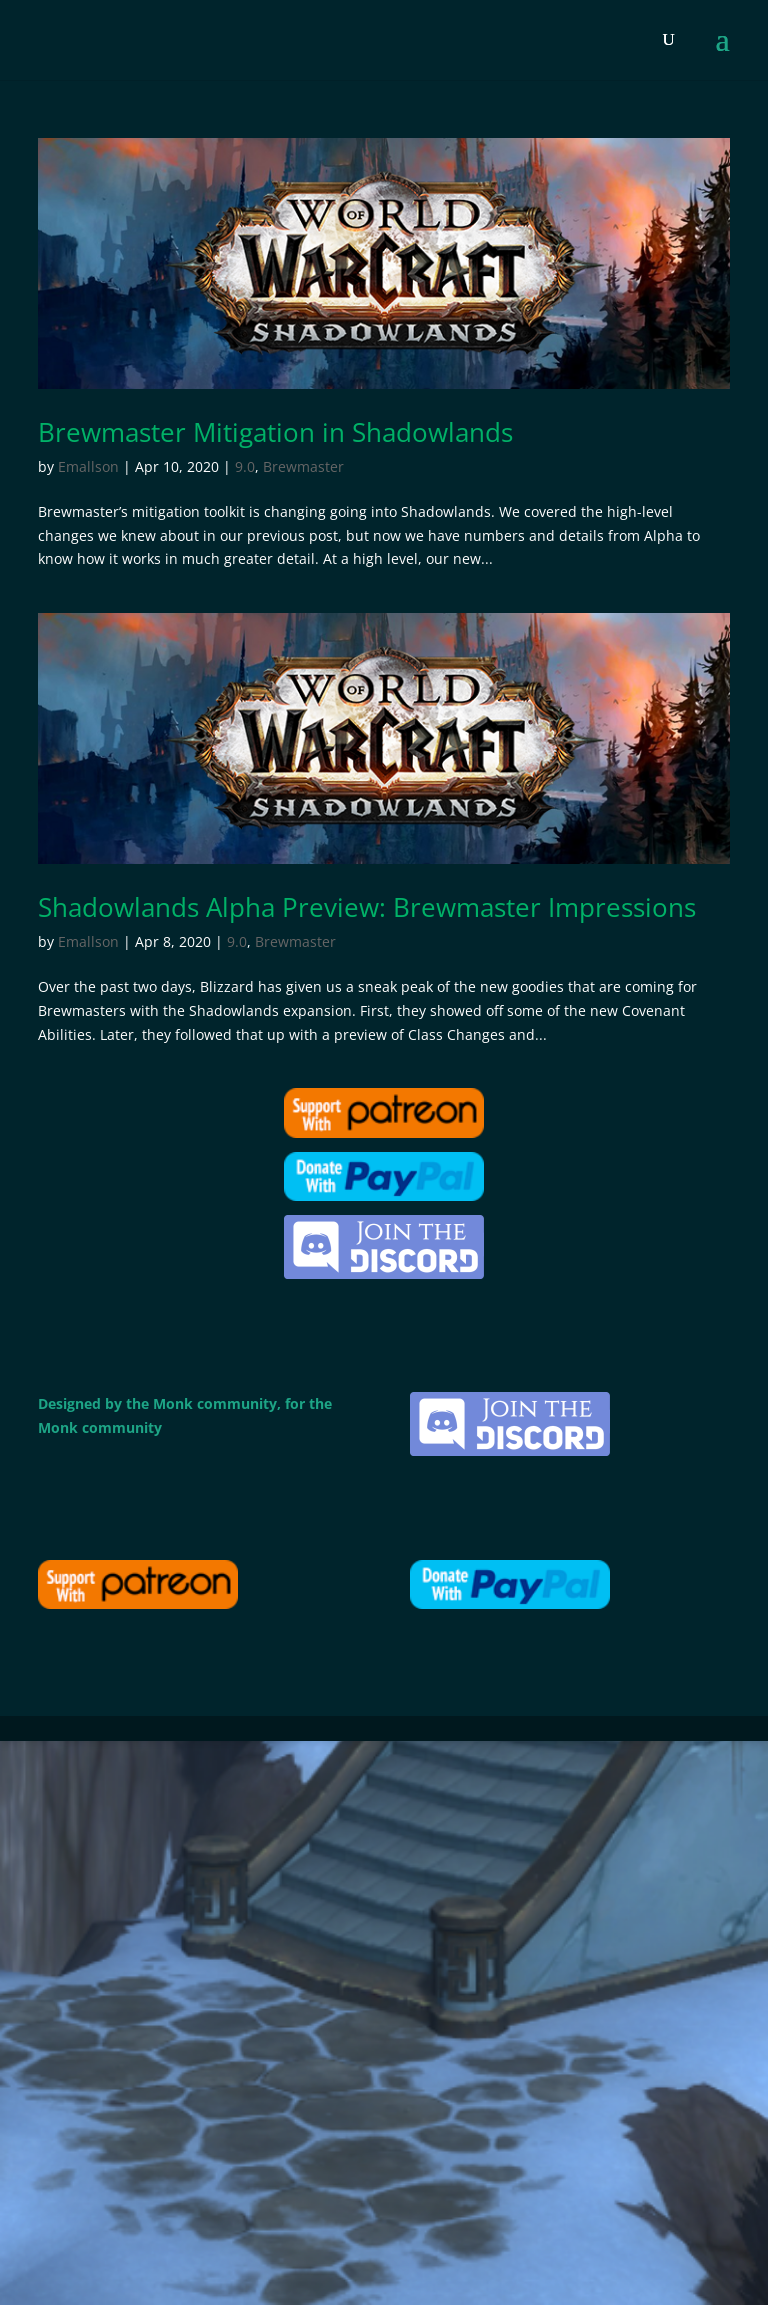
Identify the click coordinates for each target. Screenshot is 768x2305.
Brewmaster (303, 466)
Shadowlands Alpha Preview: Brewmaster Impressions (367, 907)
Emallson (88, 466)
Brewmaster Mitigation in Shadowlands (275, 432)
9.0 (245, 466)
